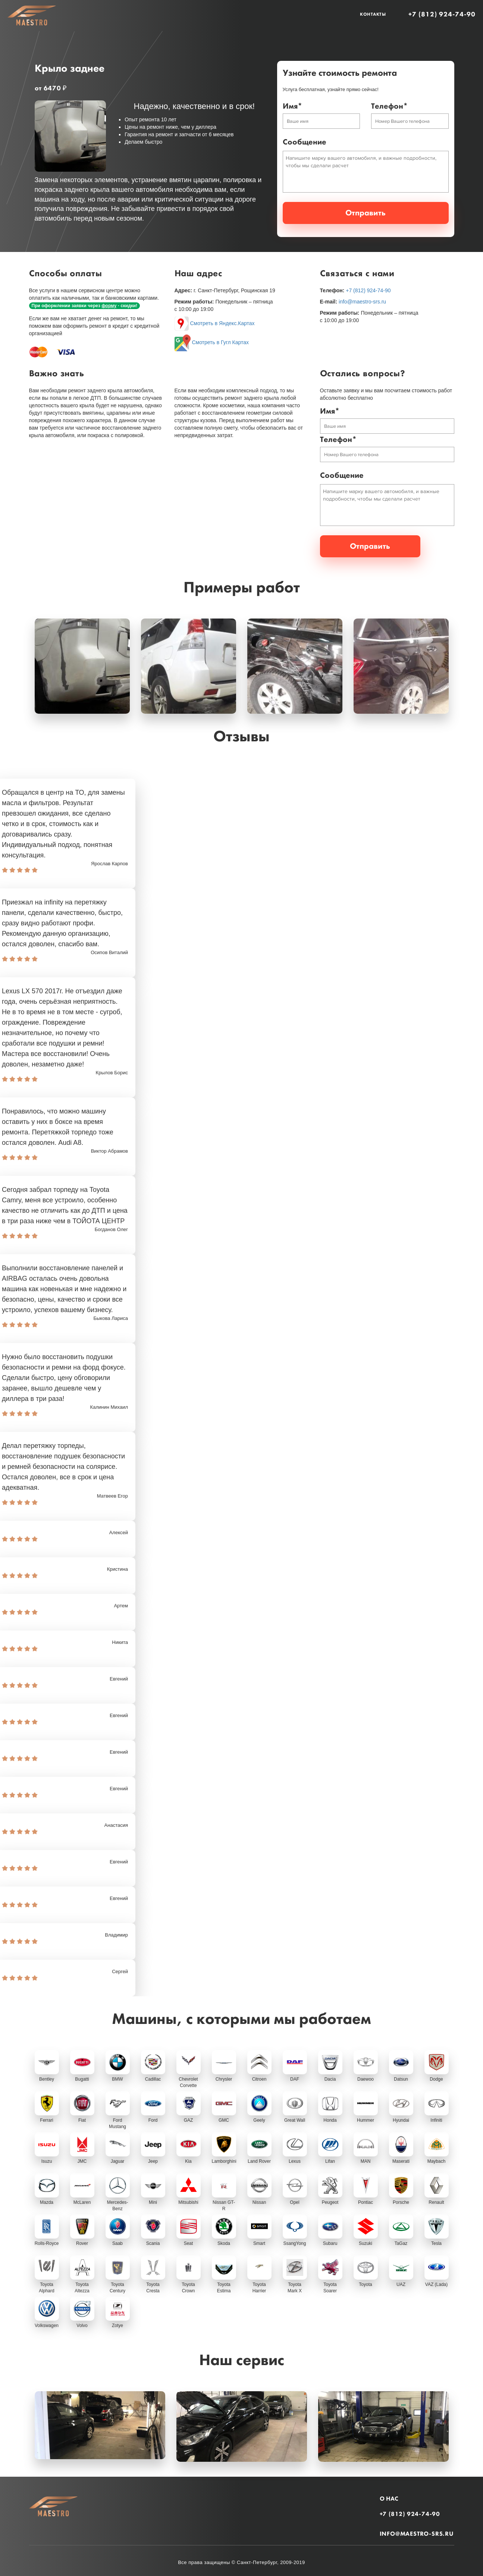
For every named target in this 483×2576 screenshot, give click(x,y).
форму (108, 303)
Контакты (373, 14)
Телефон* (389, 106)
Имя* (292, 106)
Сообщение (304, 142)
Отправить (365, 212)
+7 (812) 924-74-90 (442, 14)
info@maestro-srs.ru (362, 300)
